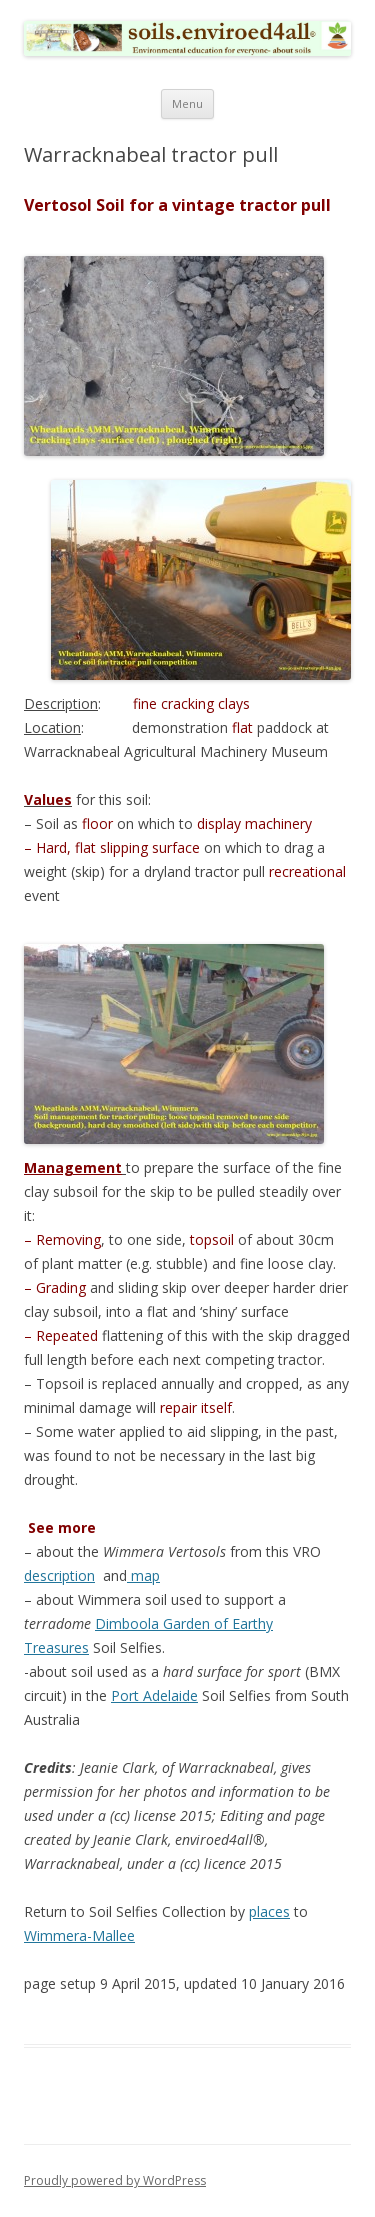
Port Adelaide (154, 1695)
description (59, 1575)
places (269, 1911)
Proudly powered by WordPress (115, 2180)
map (143, 1575)
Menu (187, 103)
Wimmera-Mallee (79, 1935)
